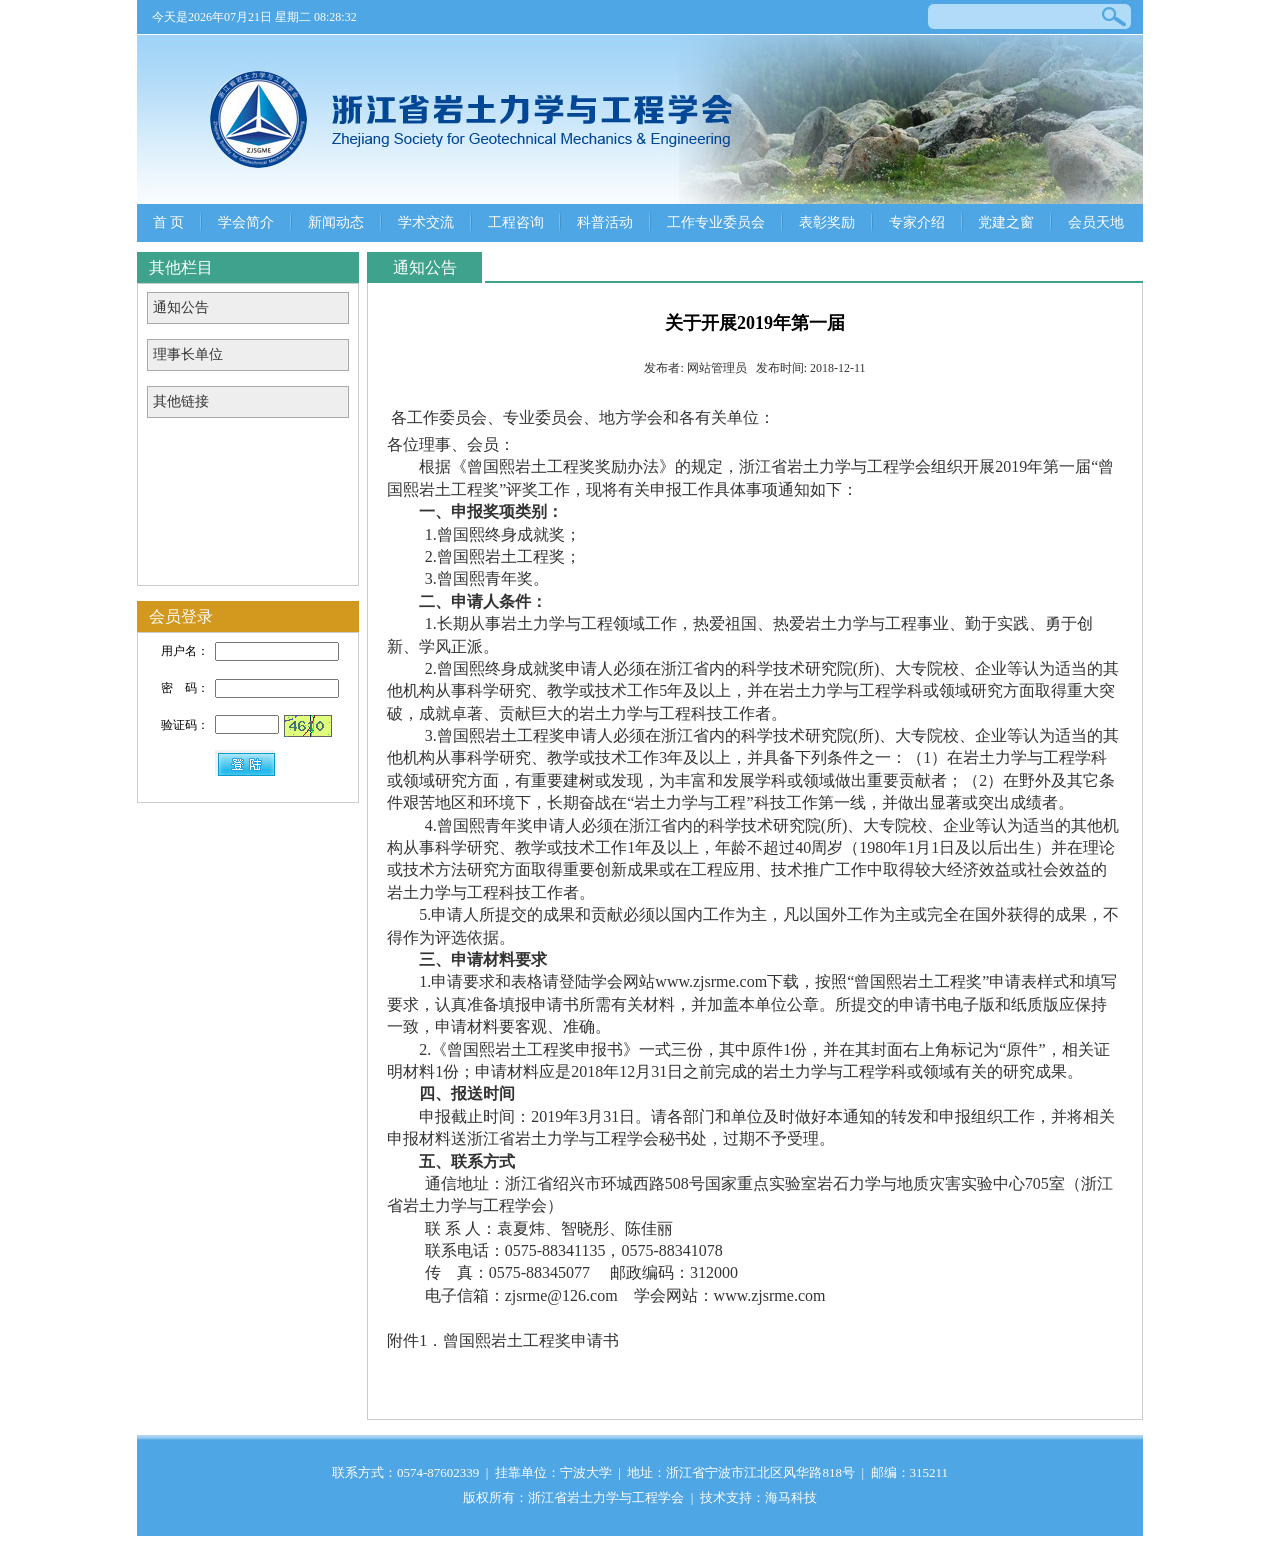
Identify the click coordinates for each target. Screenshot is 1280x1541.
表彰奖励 (827, 222)
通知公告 (181, 307)
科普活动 (605, 222)
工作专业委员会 (716, 222)
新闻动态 (336, 222)
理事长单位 (188, 354)
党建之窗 (1006, 222)
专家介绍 (917, 222)
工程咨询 (516, 222)
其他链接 (181, 401)
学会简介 (246, 222)
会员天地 (1096, 222)
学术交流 (426, 222)
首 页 (169, 222)
